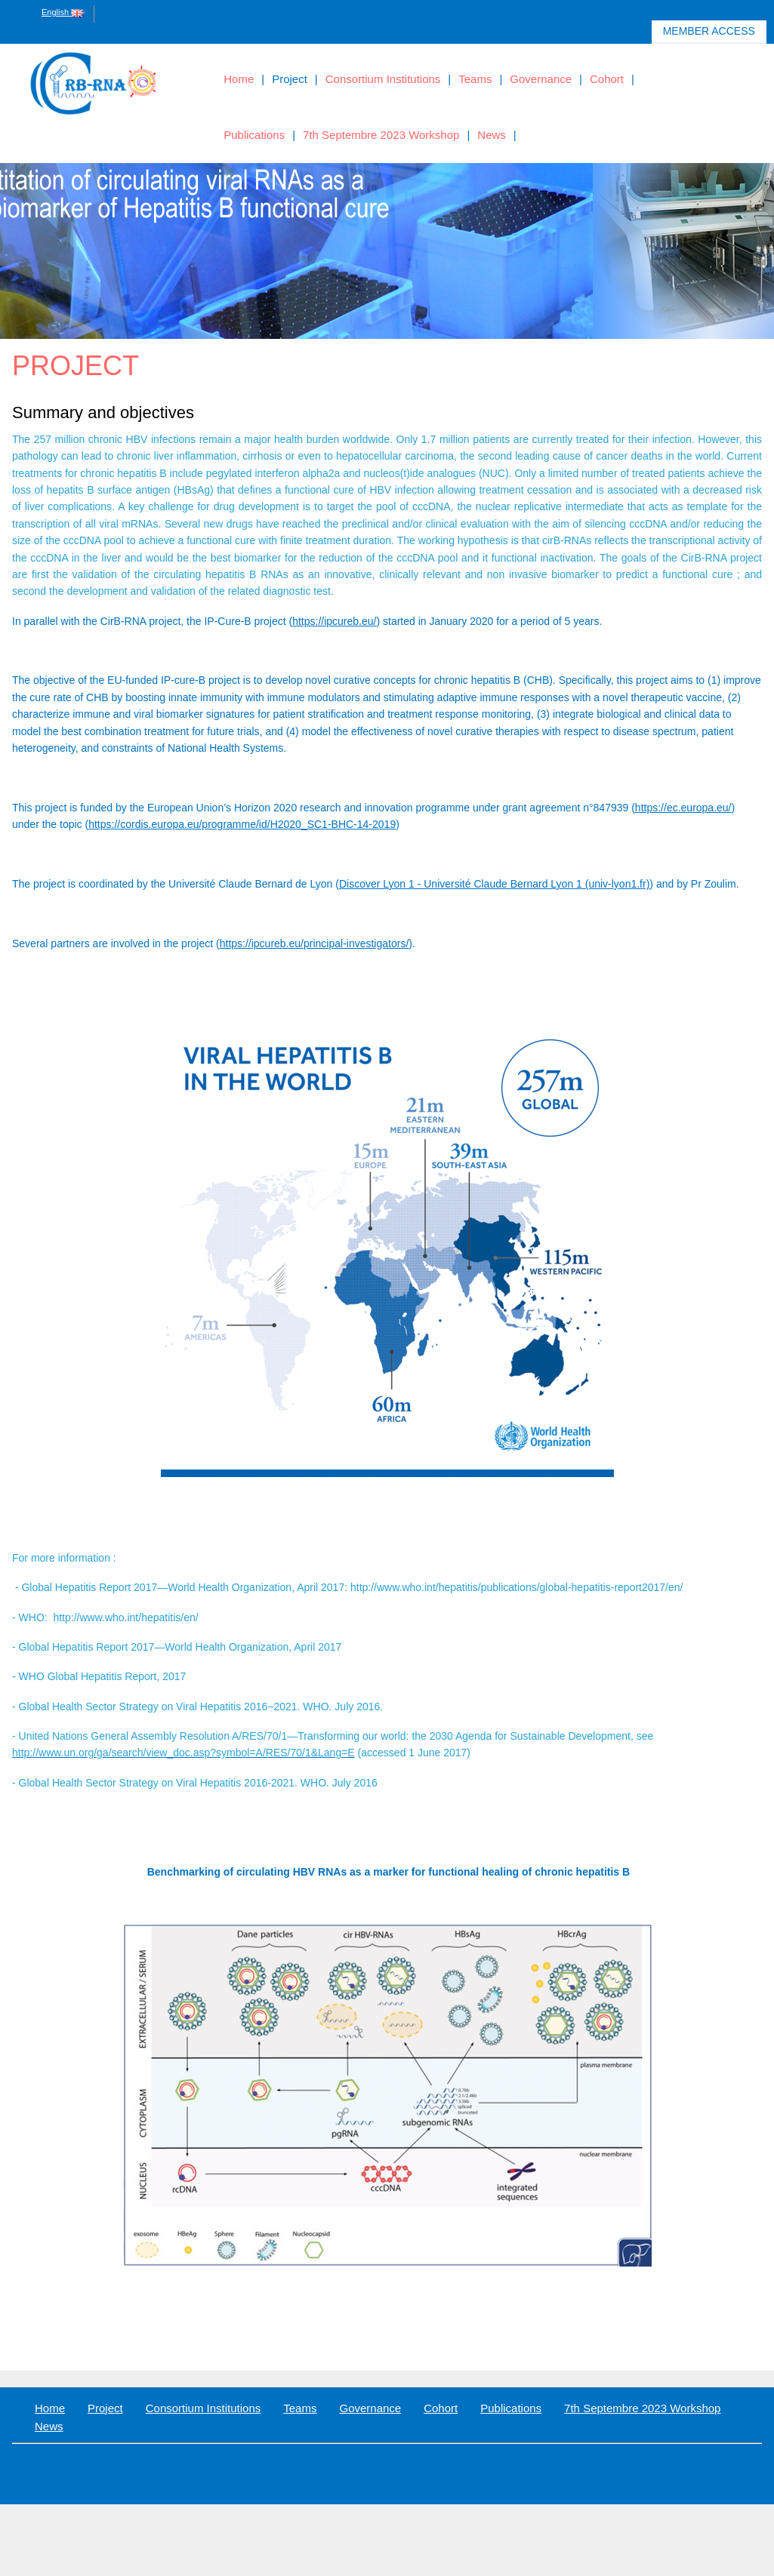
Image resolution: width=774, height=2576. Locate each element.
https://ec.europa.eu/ (683, 808)
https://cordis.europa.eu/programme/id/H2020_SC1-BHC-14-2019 (242, 824)
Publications (254, 134)
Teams (475, 78)
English (62, 12)
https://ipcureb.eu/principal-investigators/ (314, 943)
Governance (541, 78)
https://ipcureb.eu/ (334, 621)
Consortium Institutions (383, 78)
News (491, 134)
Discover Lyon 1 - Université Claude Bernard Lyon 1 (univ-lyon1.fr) (494, 884)
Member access (709, 34)
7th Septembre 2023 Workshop (381, 134)
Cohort (607, 78)
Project (289, 78)
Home (239, 78)
